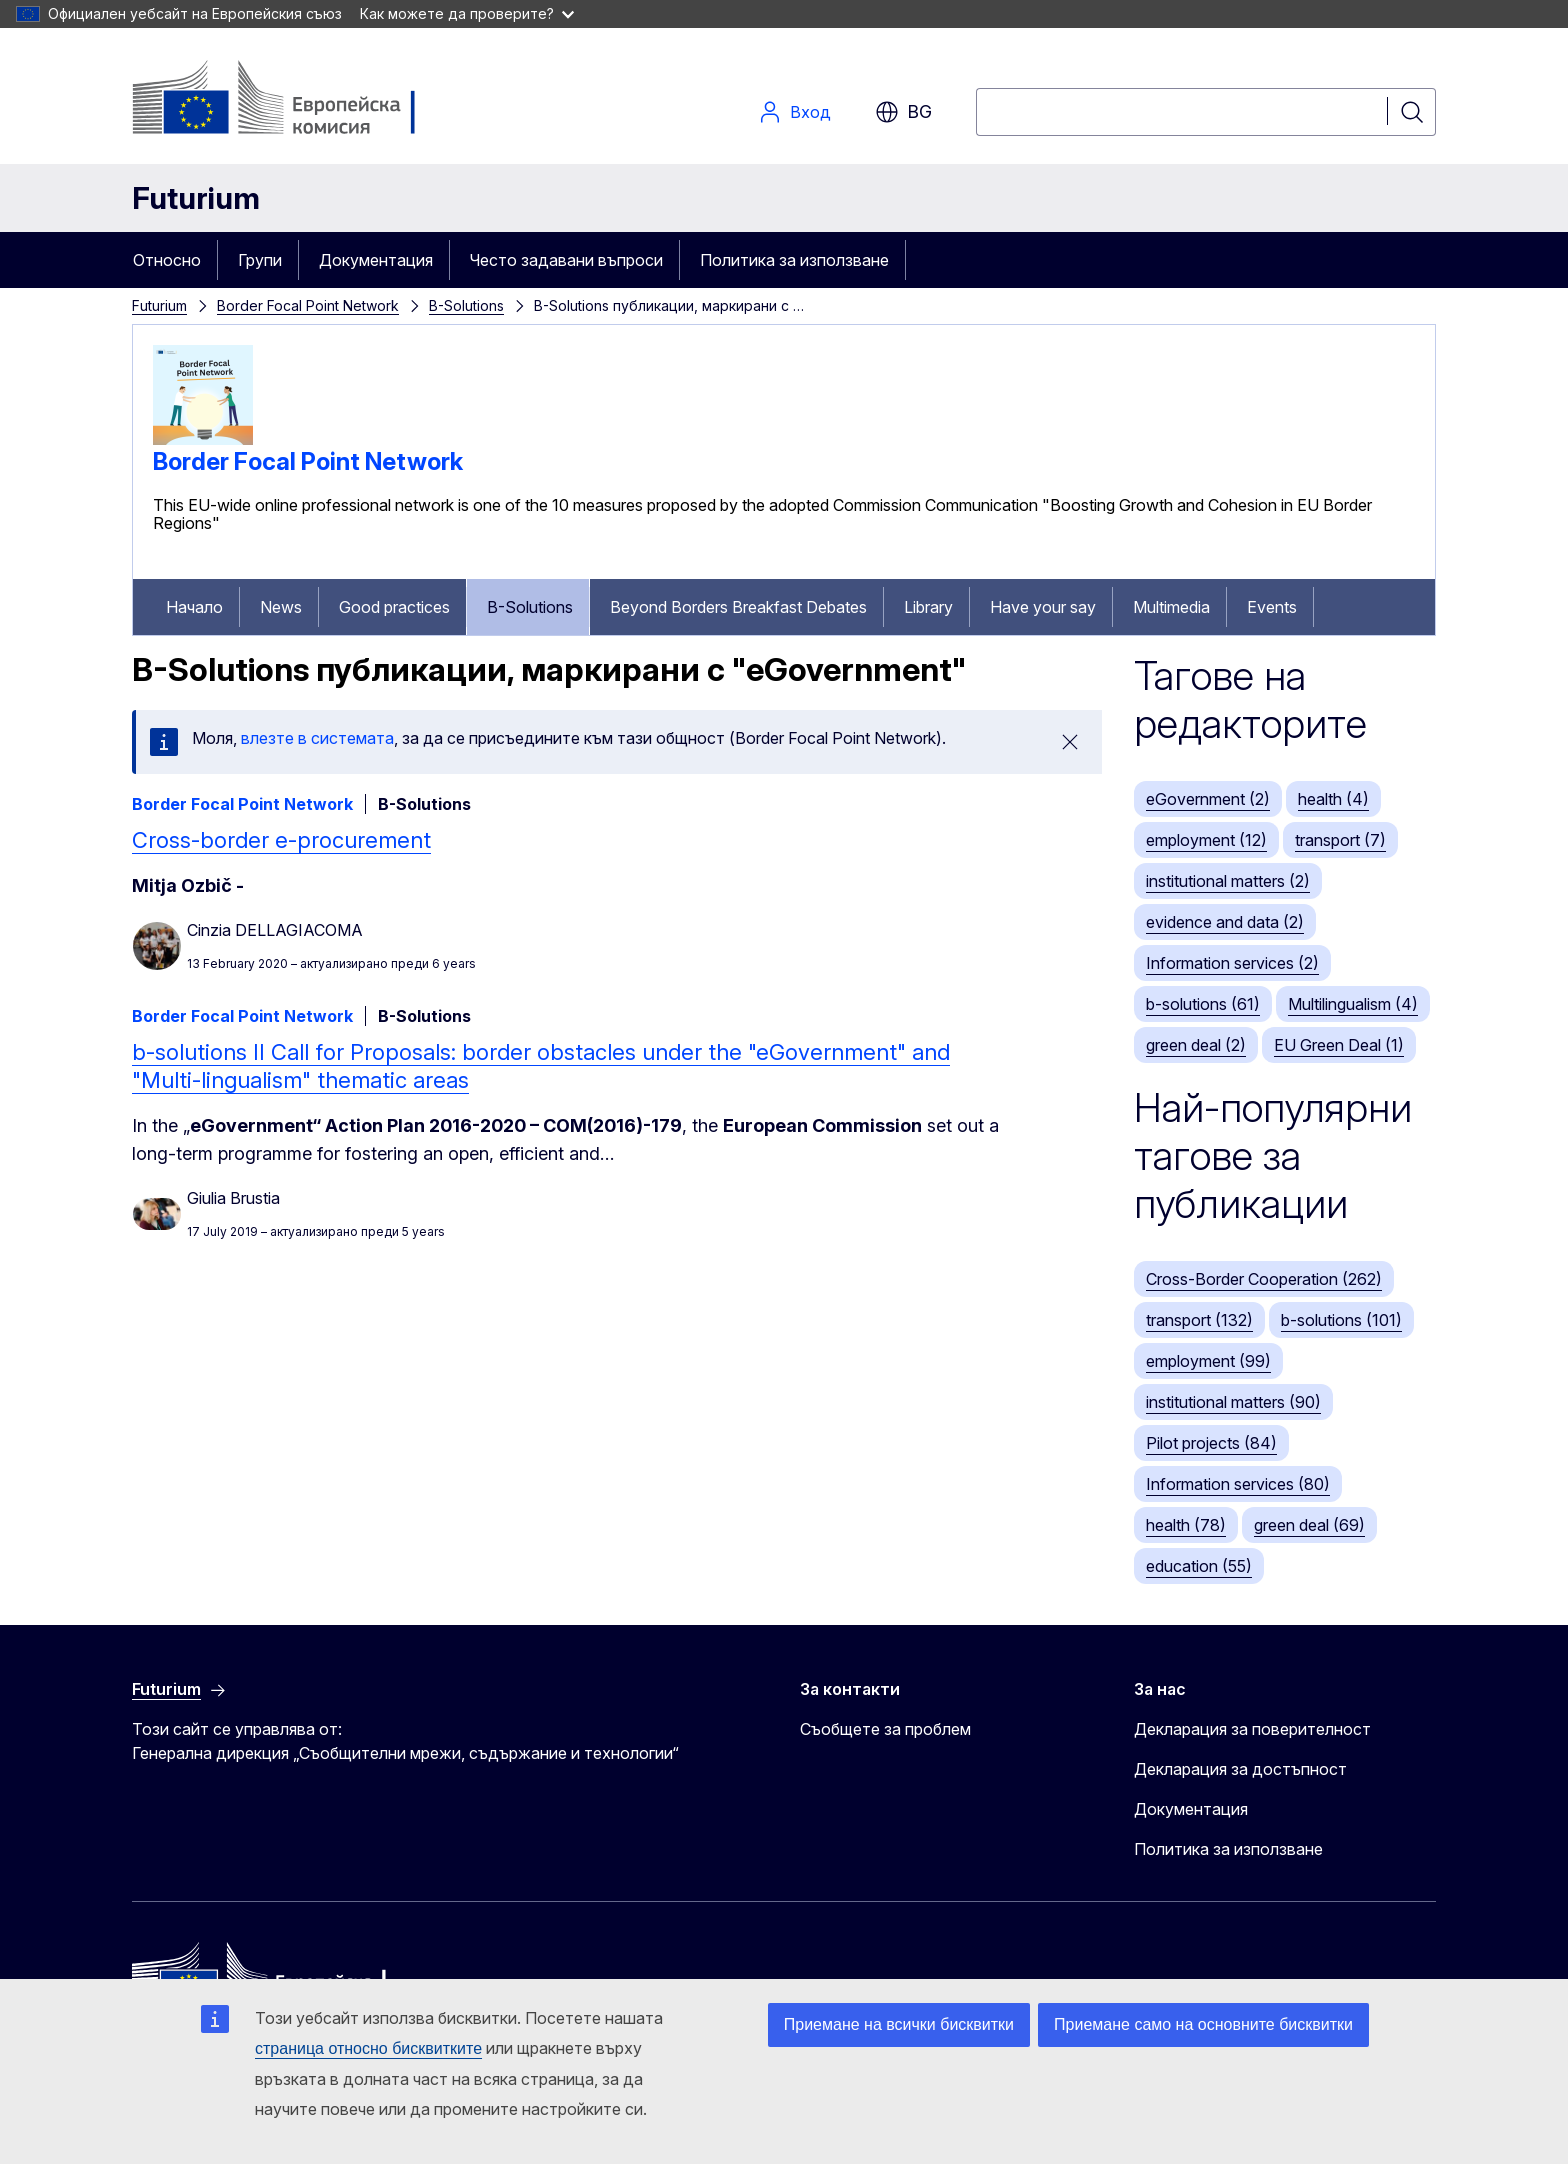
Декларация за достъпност (1240, 1769)
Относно (167, 260)
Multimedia (1171, 607)
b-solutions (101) (1341, 1320)
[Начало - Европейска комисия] (293, 100)
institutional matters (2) (1228, 881)
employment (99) (1208, 1361)
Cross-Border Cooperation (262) (1264, 1279)
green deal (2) (1196, 1045)
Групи (260, 260)
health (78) (1186, 1525)
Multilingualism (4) (1353, 1004)
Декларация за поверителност (1252, 1729)
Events (1272, 607)
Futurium (196, 198)
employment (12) (1206, 840)
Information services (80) (1238, 1484)
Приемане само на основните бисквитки (1203, 2024)
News (281, 607)
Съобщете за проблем (885, 1729)
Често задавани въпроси (566, 260)
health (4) (1333, 799)
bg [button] (903, 112)
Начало (194, 607)
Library (928, 607)
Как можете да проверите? (467, 13)
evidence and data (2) (1225, 922)
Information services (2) (1232, 963)
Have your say (1043, 607)
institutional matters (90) (1233, 1402)
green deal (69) (1309, 1525)
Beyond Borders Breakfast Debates (738, 607)
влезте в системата (317, 738)
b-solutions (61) (1203, 1004)
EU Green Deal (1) (1339, 1045)
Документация (376, 260)
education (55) (1199, 1566)
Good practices (394, 607)
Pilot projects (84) (1211, 1443)
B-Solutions (466, 305)
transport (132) (1199, 1320)
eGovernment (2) (1208, 799)
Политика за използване (794, 260)
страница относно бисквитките (368, 2048)
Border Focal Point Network (308, 305)
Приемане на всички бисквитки (899, 2024)
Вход (794, 112)
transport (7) (1340, 840)
